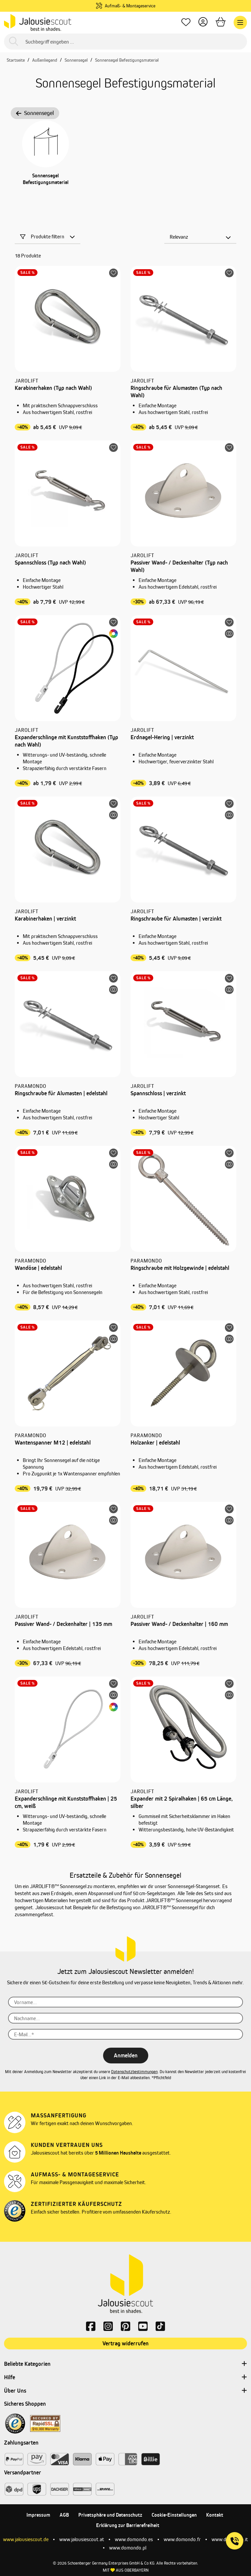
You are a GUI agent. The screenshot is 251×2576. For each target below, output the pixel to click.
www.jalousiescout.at (81, 2539)
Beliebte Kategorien (125, 2364)
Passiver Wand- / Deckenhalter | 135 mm (63, 1624)
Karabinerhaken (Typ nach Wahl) (53, 388)
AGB (64, 2515)
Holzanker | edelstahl (155, 1442)
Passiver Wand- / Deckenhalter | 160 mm (179, 1624)
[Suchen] (13, 42)
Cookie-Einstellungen (174, 2515)
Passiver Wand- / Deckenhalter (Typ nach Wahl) (179, 566)
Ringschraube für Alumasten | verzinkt (176, 918)
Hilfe (125, 2378)
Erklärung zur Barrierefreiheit (127, 2525)
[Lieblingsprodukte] (185, 23)
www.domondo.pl (127, 2547)
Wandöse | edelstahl (38, 1268)
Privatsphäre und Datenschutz (110, 2515)
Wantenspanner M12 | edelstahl (53, 1442)
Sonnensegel (35, 113)
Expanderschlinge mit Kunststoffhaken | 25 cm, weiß (66, 1802)
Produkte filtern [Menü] (47, 236)
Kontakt (214, 2515)
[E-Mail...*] (125, 2034)
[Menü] (240, 22)
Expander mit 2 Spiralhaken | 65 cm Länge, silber (182, 1802)
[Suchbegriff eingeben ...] (125, 42)
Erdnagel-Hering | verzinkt (162, 737)
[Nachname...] (125, 2018)
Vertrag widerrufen (125, 2343)
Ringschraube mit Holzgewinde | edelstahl (180, 1268)
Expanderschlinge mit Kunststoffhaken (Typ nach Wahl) (66, 741)
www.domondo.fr (182, 2539)
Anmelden (126, 2055)
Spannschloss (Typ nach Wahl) (50, 562)
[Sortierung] (200, 237)
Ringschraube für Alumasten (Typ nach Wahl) (176, 392)
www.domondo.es (134, 2539)
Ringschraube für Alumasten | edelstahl (61, 1093)
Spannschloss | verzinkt (158, 1093)
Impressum (38, 2515)
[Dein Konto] (202, 23)
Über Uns (125, 2391)
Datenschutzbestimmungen (134, 2071)
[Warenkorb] (221, 23)
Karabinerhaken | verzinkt (45, 918)
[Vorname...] (125, 2002)
